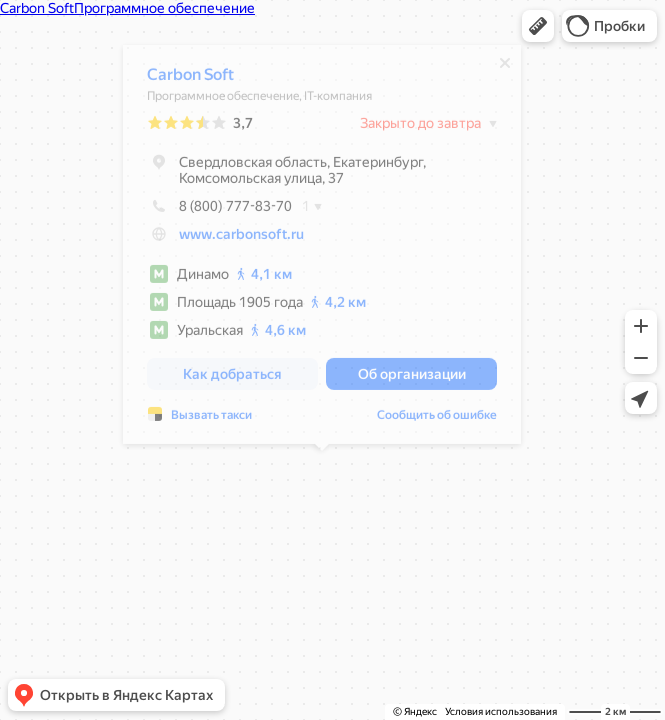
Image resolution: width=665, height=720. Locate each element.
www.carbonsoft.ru (241, 239)
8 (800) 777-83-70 (219, 211)
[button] (538, 26)
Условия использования (501, 711)
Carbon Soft (190, 79)
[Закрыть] (505, 68)
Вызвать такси (211, 420)
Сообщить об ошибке (437, 420)
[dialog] (322, 249)
